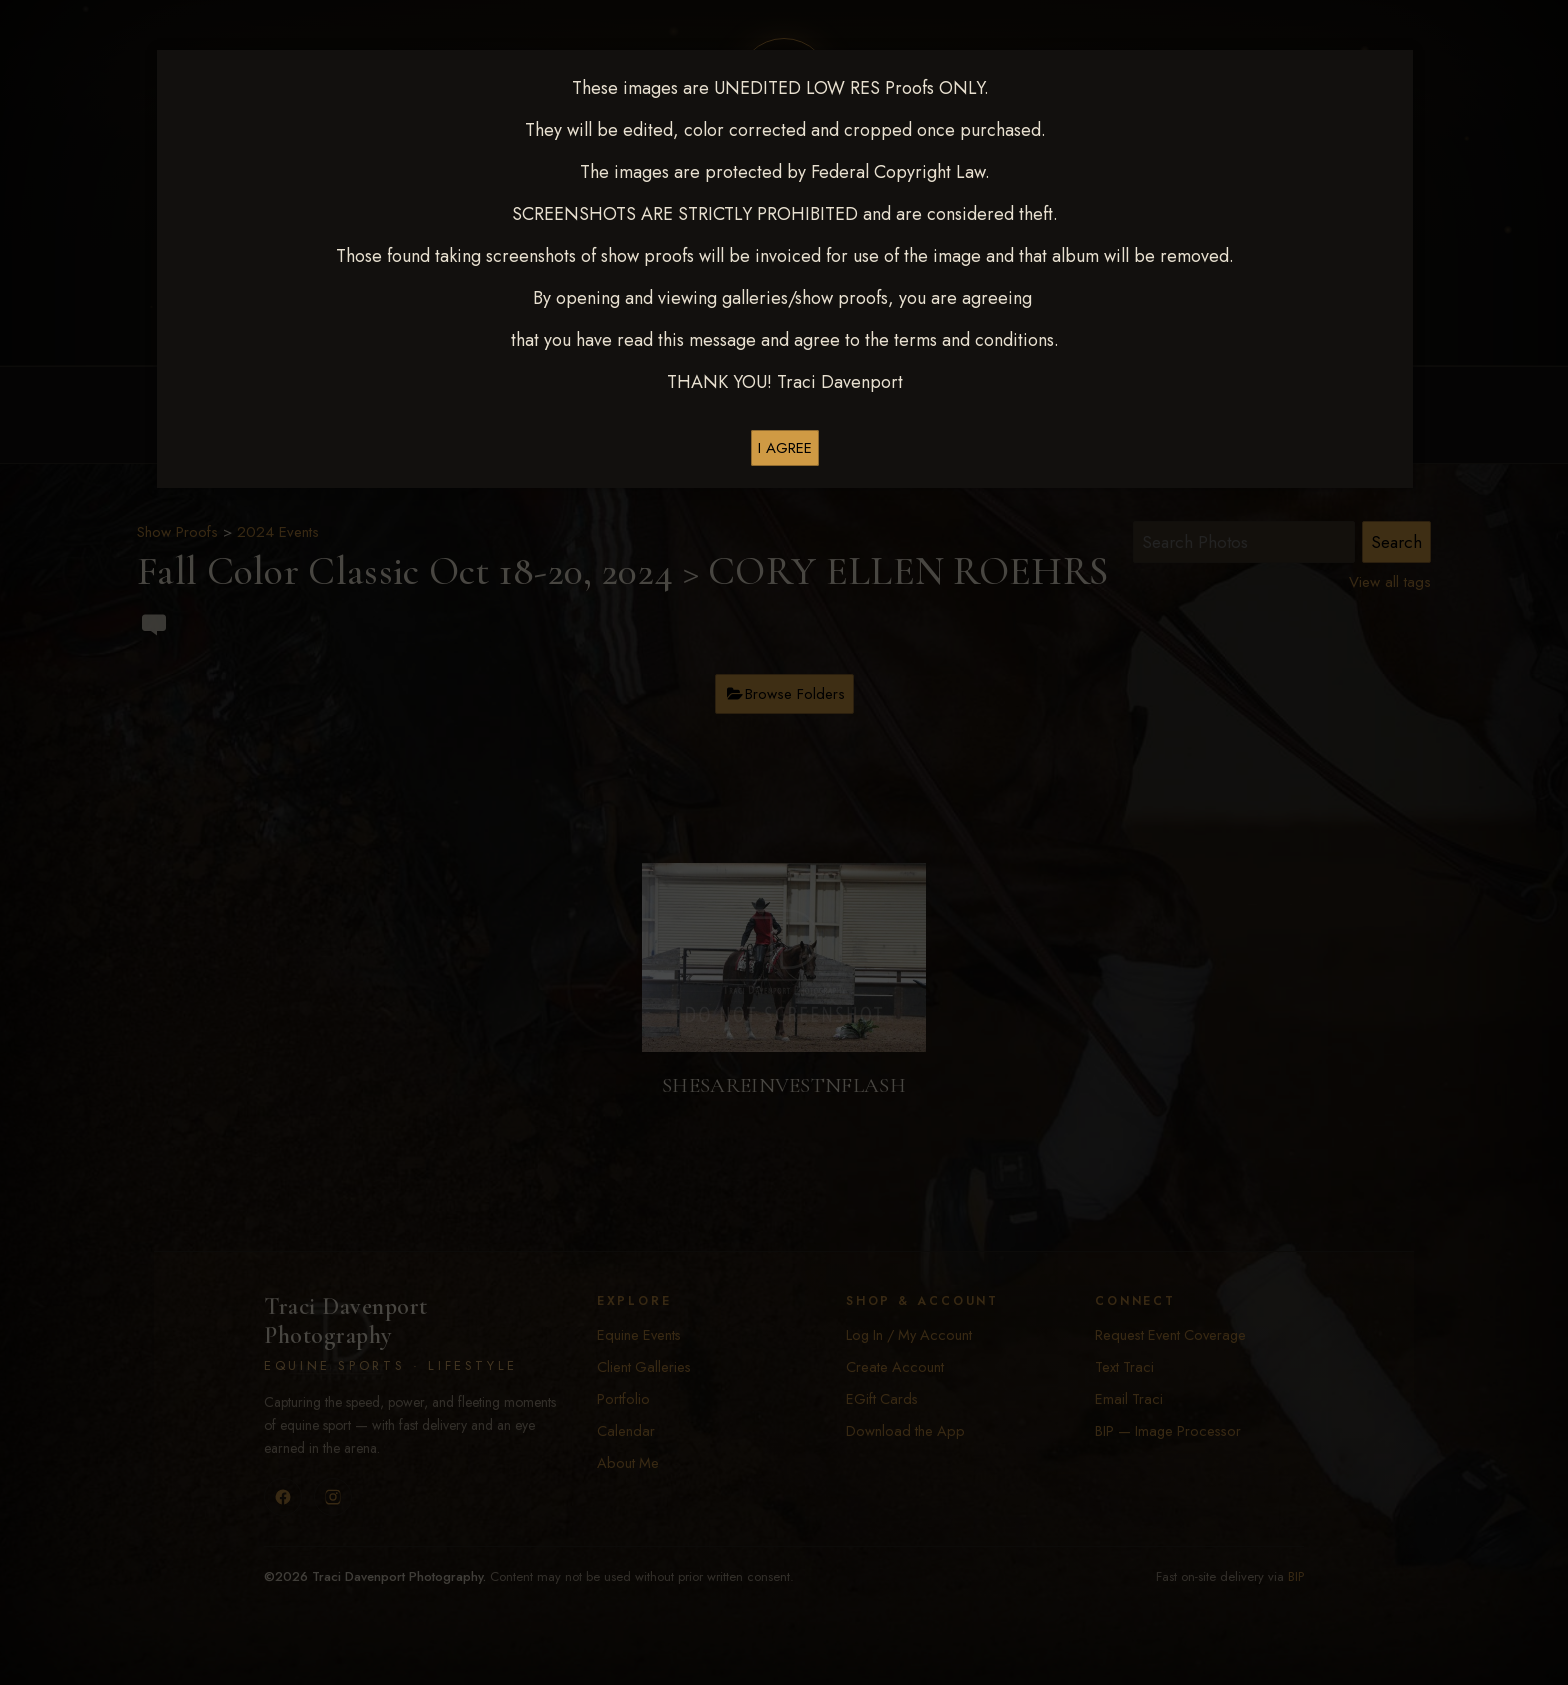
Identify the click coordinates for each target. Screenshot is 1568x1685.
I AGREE (785, 448)
